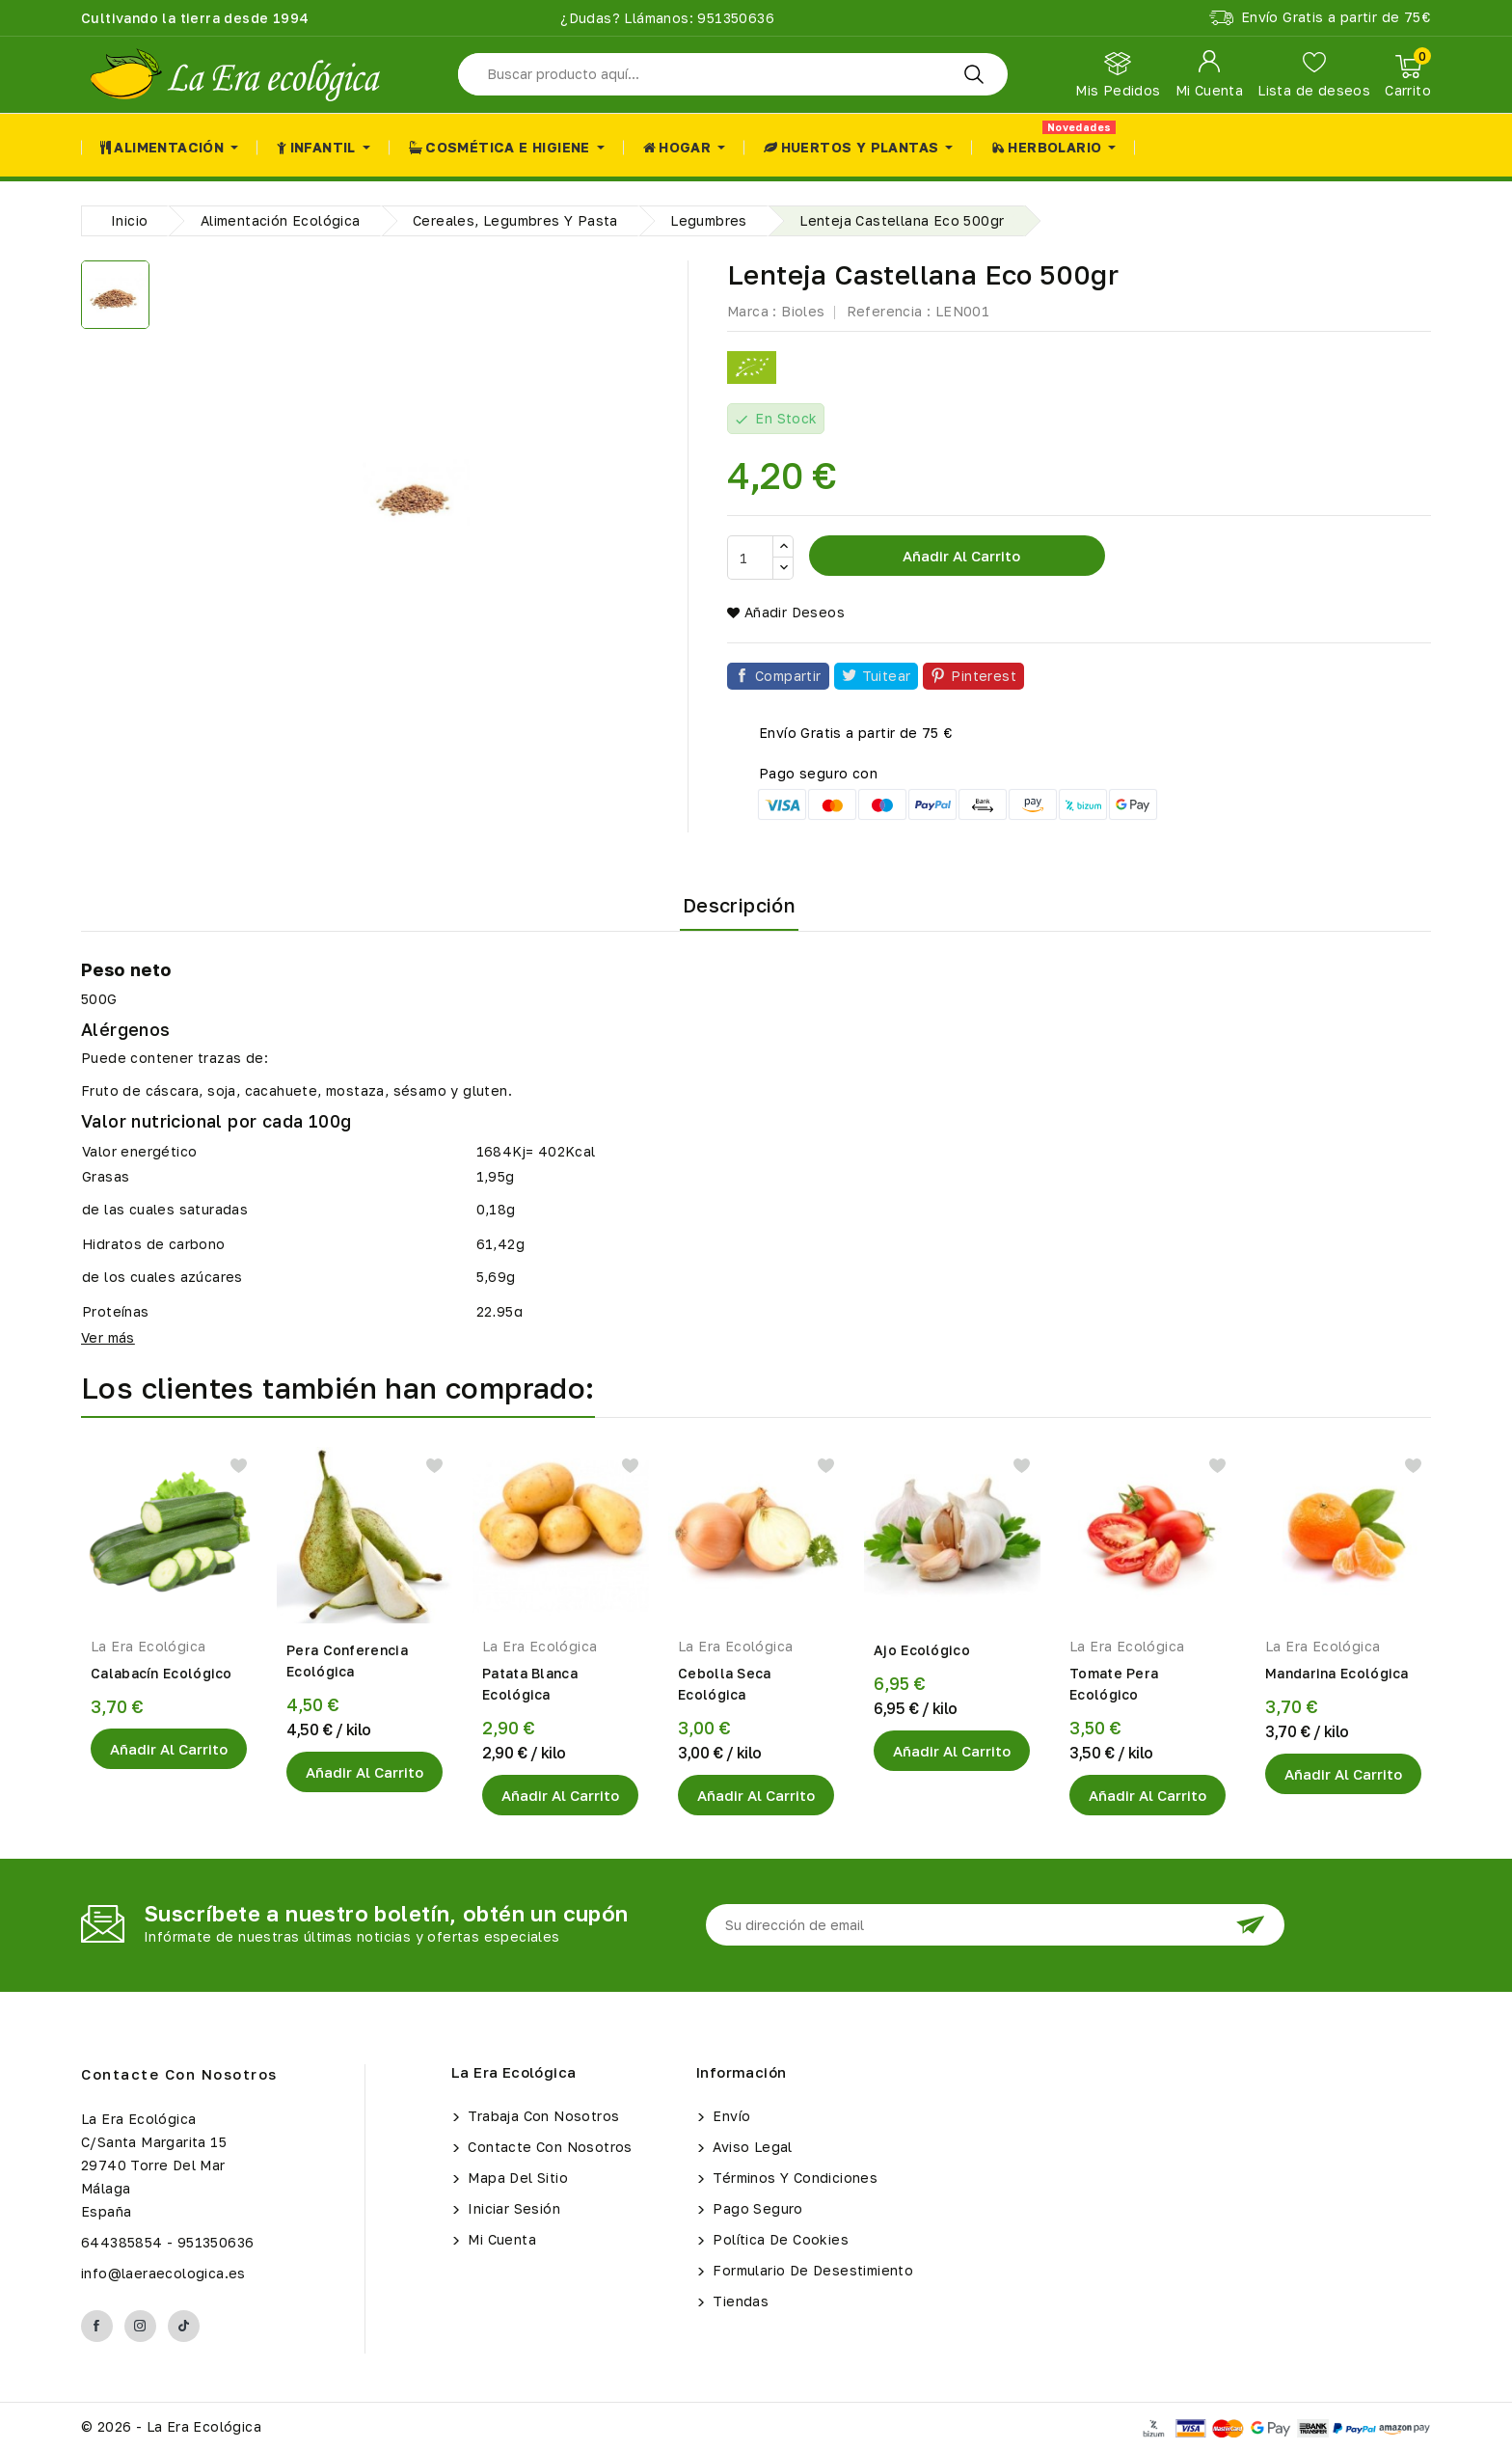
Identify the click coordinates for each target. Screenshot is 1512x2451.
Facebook (97, 2326)
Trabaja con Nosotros (541, 2116)
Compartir (788, 675)
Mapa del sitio (516, 2177)
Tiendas (739, 2301)
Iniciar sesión (512, 2208)
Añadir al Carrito (169, 1748)
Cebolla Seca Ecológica (724, 1683)
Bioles (802, 311)
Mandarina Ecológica (1337, 1673)
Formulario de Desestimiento (811, 2270)
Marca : (752, 311)
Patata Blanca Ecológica (530, 1683)
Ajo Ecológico (922, 1650)
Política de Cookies (779, 2239)
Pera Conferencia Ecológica (347, 1660)
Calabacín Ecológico (161, 1673)
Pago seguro (756, 2208)
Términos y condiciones (793, 2177)
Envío (729, 2116)
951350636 (733, 18)
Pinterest (983, 675)
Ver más (108, 1337)
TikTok (184, 2326)
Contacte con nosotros (179, 2074)
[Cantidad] (750, 557)
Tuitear (886, 675)
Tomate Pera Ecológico (1113, 1683)
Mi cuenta (500, 2239)
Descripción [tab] (739, 904)
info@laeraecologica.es (163, 2273)
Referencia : (889, 311)
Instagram (140, 2326)
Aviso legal (751, 2146)
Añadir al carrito (959, 555)
